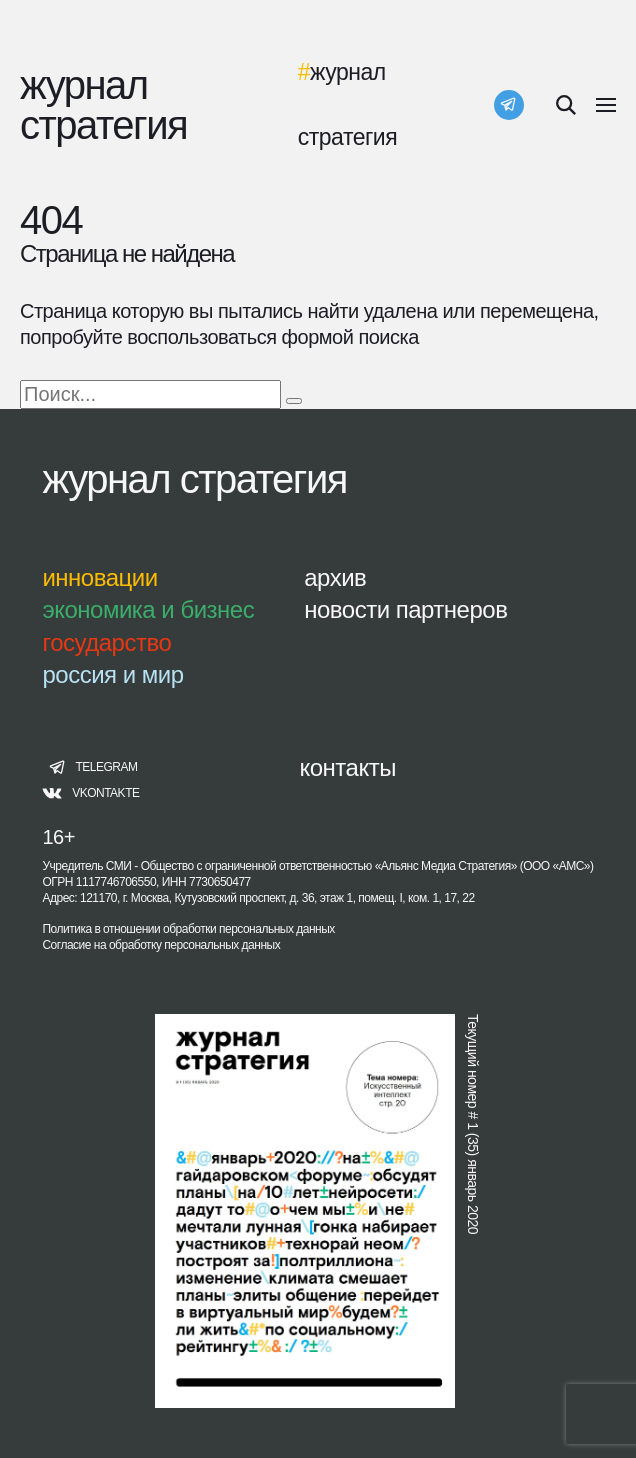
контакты (347, 767)
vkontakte (105, 793)
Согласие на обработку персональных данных (161, 945)
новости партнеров (405, 609)
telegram (106, 767)
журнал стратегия (194, 479)
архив (335, 577)
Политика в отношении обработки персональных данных (188, 929)
